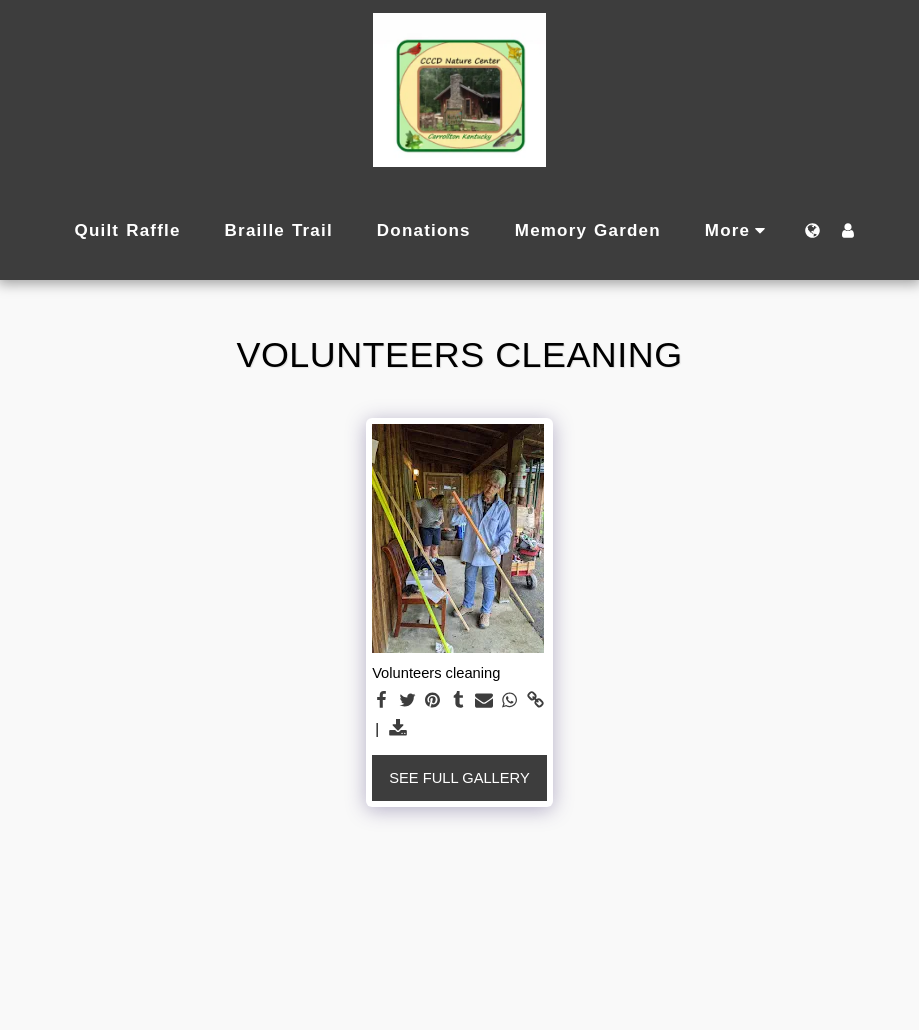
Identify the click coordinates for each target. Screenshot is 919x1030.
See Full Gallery (459, 778)
